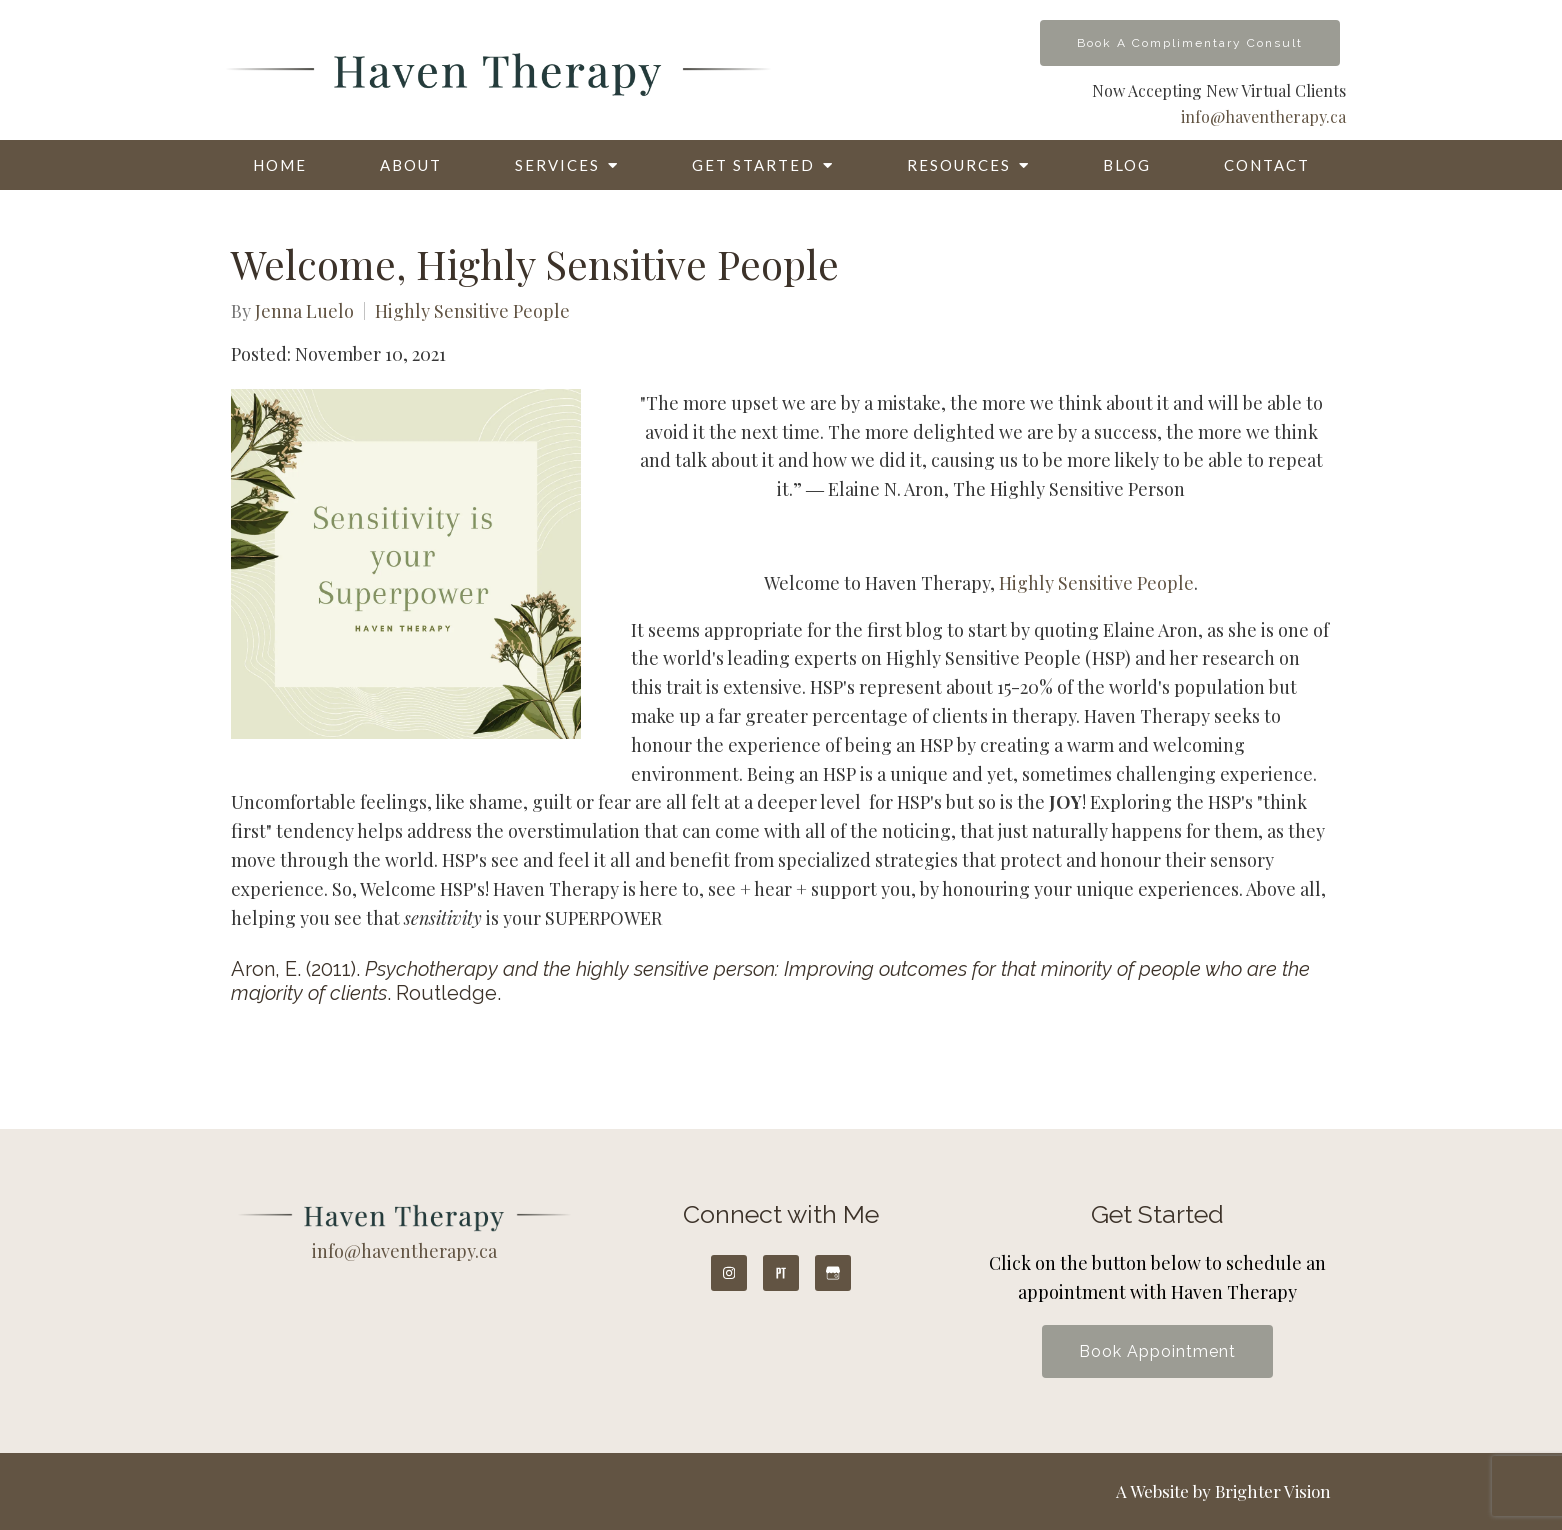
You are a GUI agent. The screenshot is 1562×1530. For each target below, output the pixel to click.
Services (557, 165)
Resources (959, 165)
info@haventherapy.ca (1263, 116)
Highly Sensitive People (472, 311)
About (411, 165)
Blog (1127, 165)
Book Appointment (1157, 1351)
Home (280, 165)
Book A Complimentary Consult (1190, 43)
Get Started (753, 165)
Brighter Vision (1273, 1491)
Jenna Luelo (304, 311)
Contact (1267, 165)
